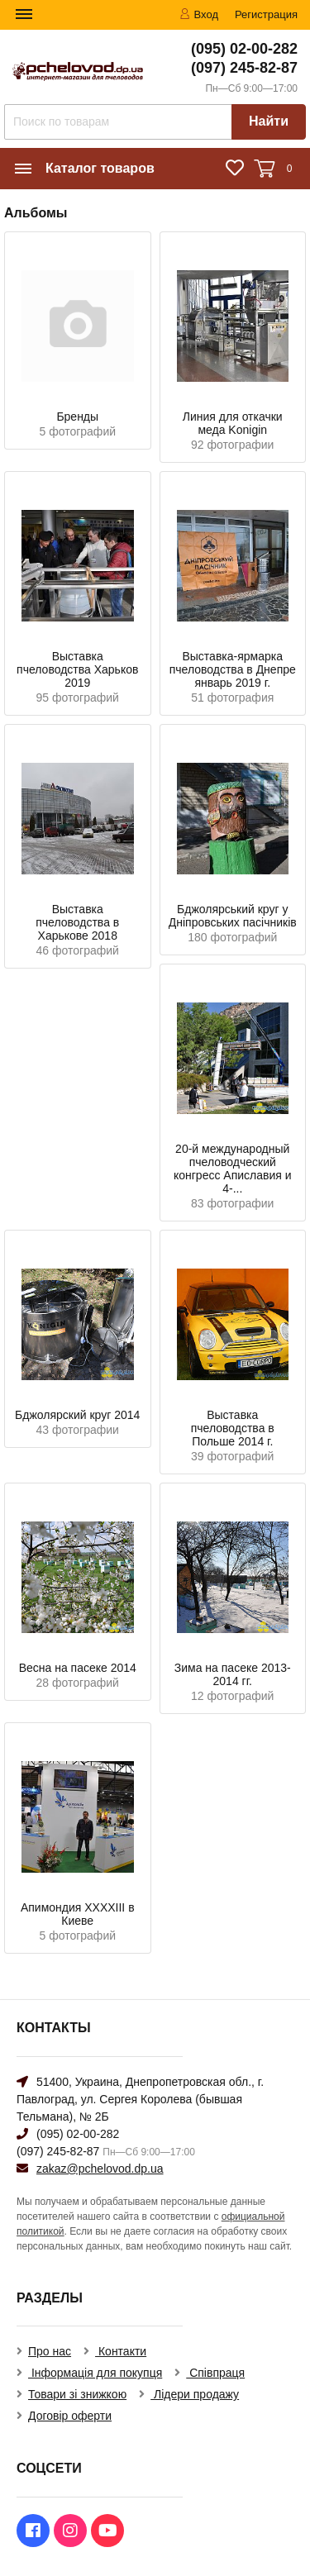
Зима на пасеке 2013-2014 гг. (232, 1674)
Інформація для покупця (95, 2372)
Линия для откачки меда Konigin (233, 423)
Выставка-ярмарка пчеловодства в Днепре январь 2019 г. (232, 669)
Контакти (120, 2351)
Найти (269, 121)
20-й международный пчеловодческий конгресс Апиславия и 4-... (233, 1168)
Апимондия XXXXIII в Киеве (78, 1914)
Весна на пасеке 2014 (77, 1667)
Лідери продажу (194, 2394)
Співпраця (215, 2372)
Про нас (49, 2351)
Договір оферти (70, 2415)
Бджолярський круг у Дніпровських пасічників (233, 915)
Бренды (77, 416)
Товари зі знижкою (77, 2394)
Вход (198, 14)
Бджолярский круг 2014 (77, 1414)
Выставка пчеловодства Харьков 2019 (77, 669)
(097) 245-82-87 (244, 68)
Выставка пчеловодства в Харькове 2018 (77, 922)
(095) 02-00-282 (244, 48)
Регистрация (266, 14)
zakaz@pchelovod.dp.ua (100, 2168)
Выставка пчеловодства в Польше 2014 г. (232, 1428)
